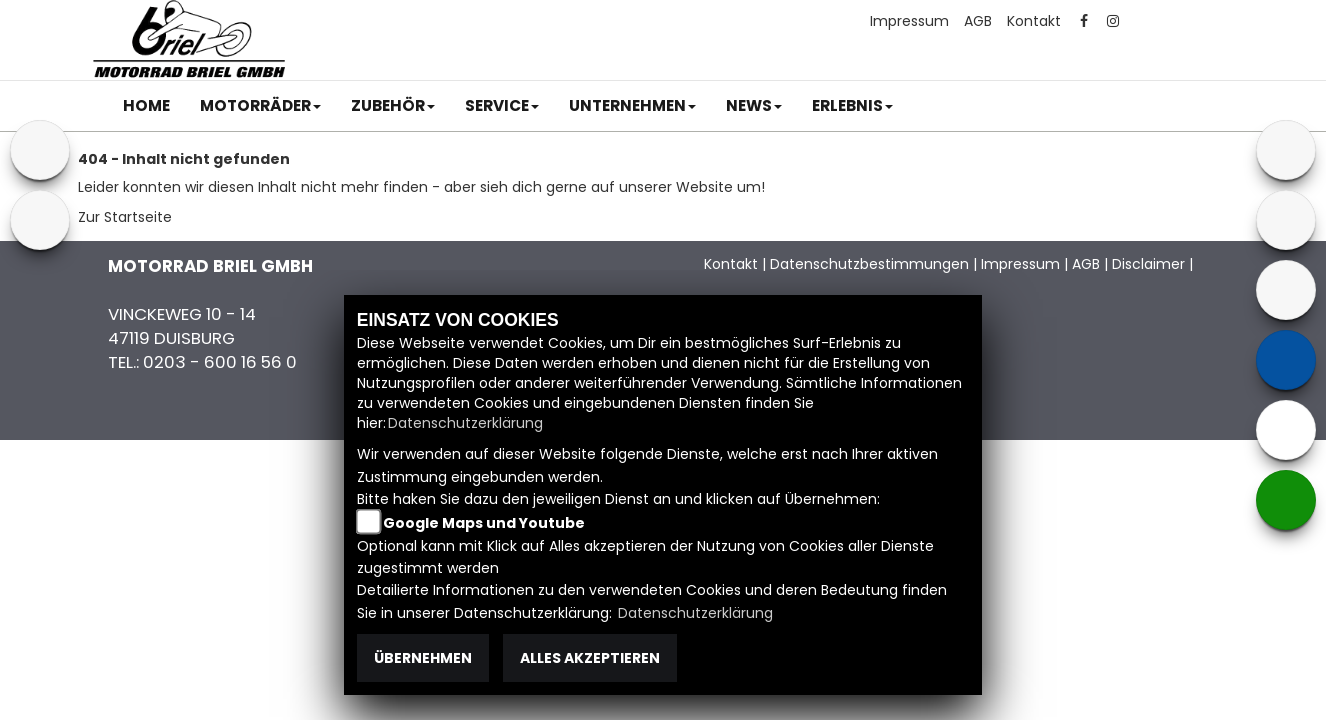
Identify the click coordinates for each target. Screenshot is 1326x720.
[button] (260, 106)
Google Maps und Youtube (484, 523)
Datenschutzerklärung (465, 423)
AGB (978, 21)
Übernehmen (423, 658)
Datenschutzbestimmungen (869, 264)
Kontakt (1034, 21)
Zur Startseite (125, 217)
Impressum (909, 21)
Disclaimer (1148, 264)
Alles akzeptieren (590, 658)
